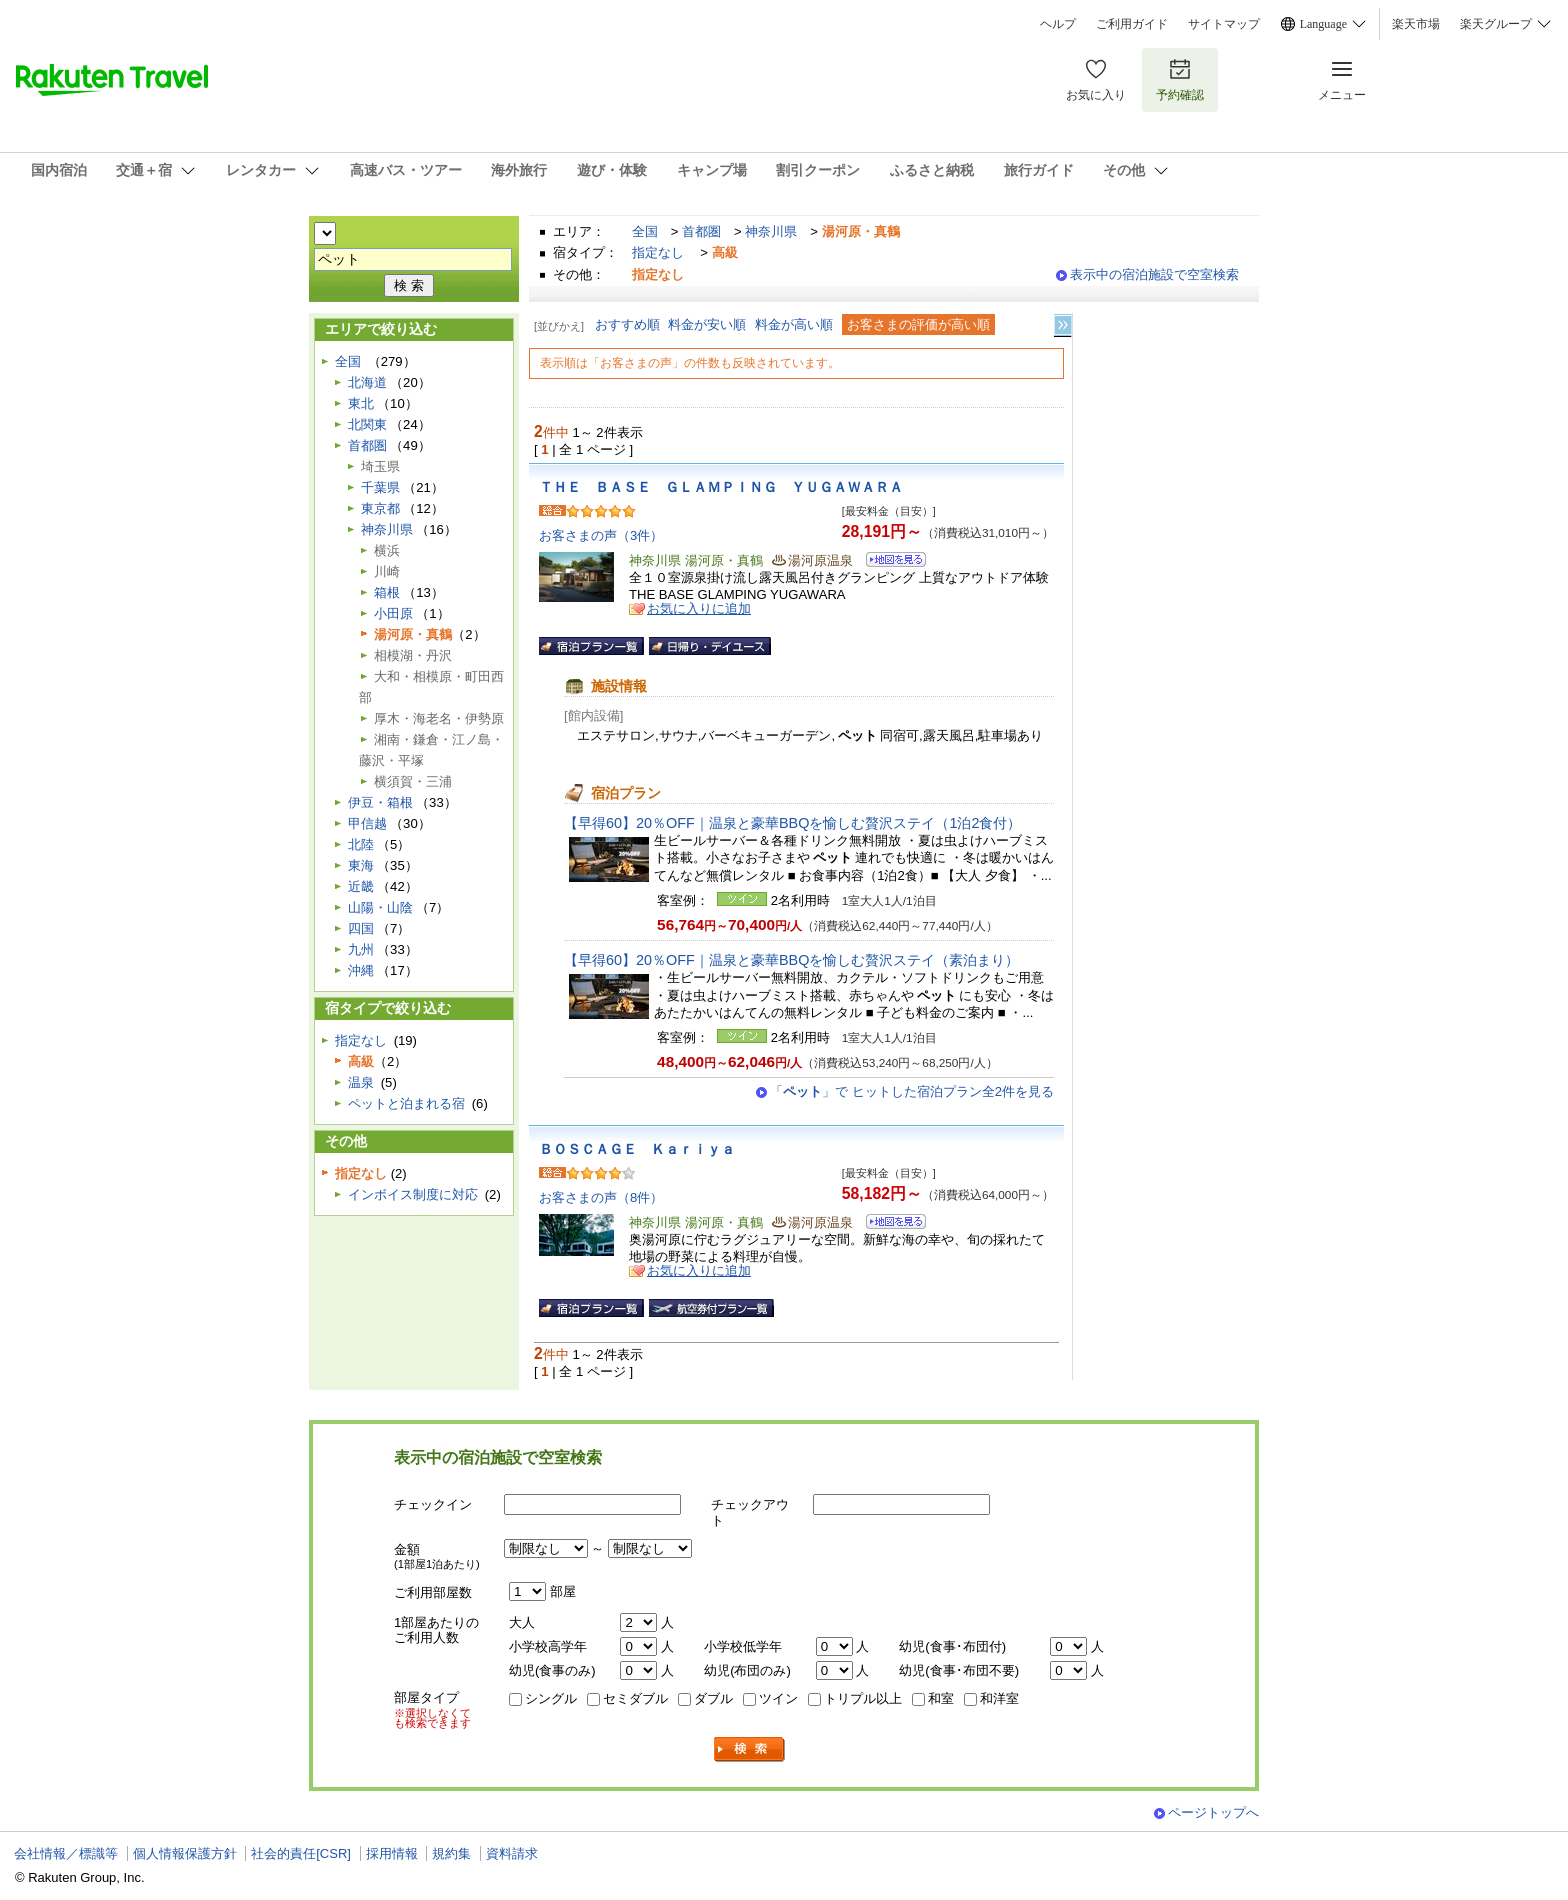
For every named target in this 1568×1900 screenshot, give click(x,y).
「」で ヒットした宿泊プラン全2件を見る (912, 1091)
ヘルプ (1058, 24)
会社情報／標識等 (66, 1853)
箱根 (387, 592)
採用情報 (392, 1853)
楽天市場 (1416, 24)
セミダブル (635, 1698)
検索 (750, 1749)
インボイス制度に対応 (413, 1194)
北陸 (361, 844)
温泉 (361, 1082)
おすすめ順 (627, 324)
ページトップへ (1213, 1812)
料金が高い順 (794, 324)
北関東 (367, 424)
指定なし (658, 252)
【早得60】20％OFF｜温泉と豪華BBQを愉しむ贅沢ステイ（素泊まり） (791, 960)
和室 (941, 1698)
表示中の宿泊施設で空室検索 (1154, 274)
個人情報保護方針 (185, 1853)
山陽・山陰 (380, 907)
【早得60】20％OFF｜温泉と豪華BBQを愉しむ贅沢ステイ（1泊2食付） (792, 823)
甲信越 (367, 823)
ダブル (713, 1698)
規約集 (451, 1853)
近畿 (361, 886)
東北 (361, 403)
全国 (645, 231)
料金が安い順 (707, 324)
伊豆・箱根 (380, 802)
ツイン (778, 1698)
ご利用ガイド (1132, 24)
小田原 (393, 613)
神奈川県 (771, 231)
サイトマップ (1224, 24)
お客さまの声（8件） (601, 1197)
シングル (551, 1698)
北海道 (367, 382)
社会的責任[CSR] (301, 1853)
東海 (361, 865)
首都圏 (701, 231)
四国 (361, 928)
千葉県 (380, 487)
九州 (361, 949)
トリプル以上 (863, 1698)
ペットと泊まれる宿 (406, 1103)
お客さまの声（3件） (601, 535)
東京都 (380, 508)
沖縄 (361, 970)
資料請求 (512, 1853)
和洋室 (999, 1698)
